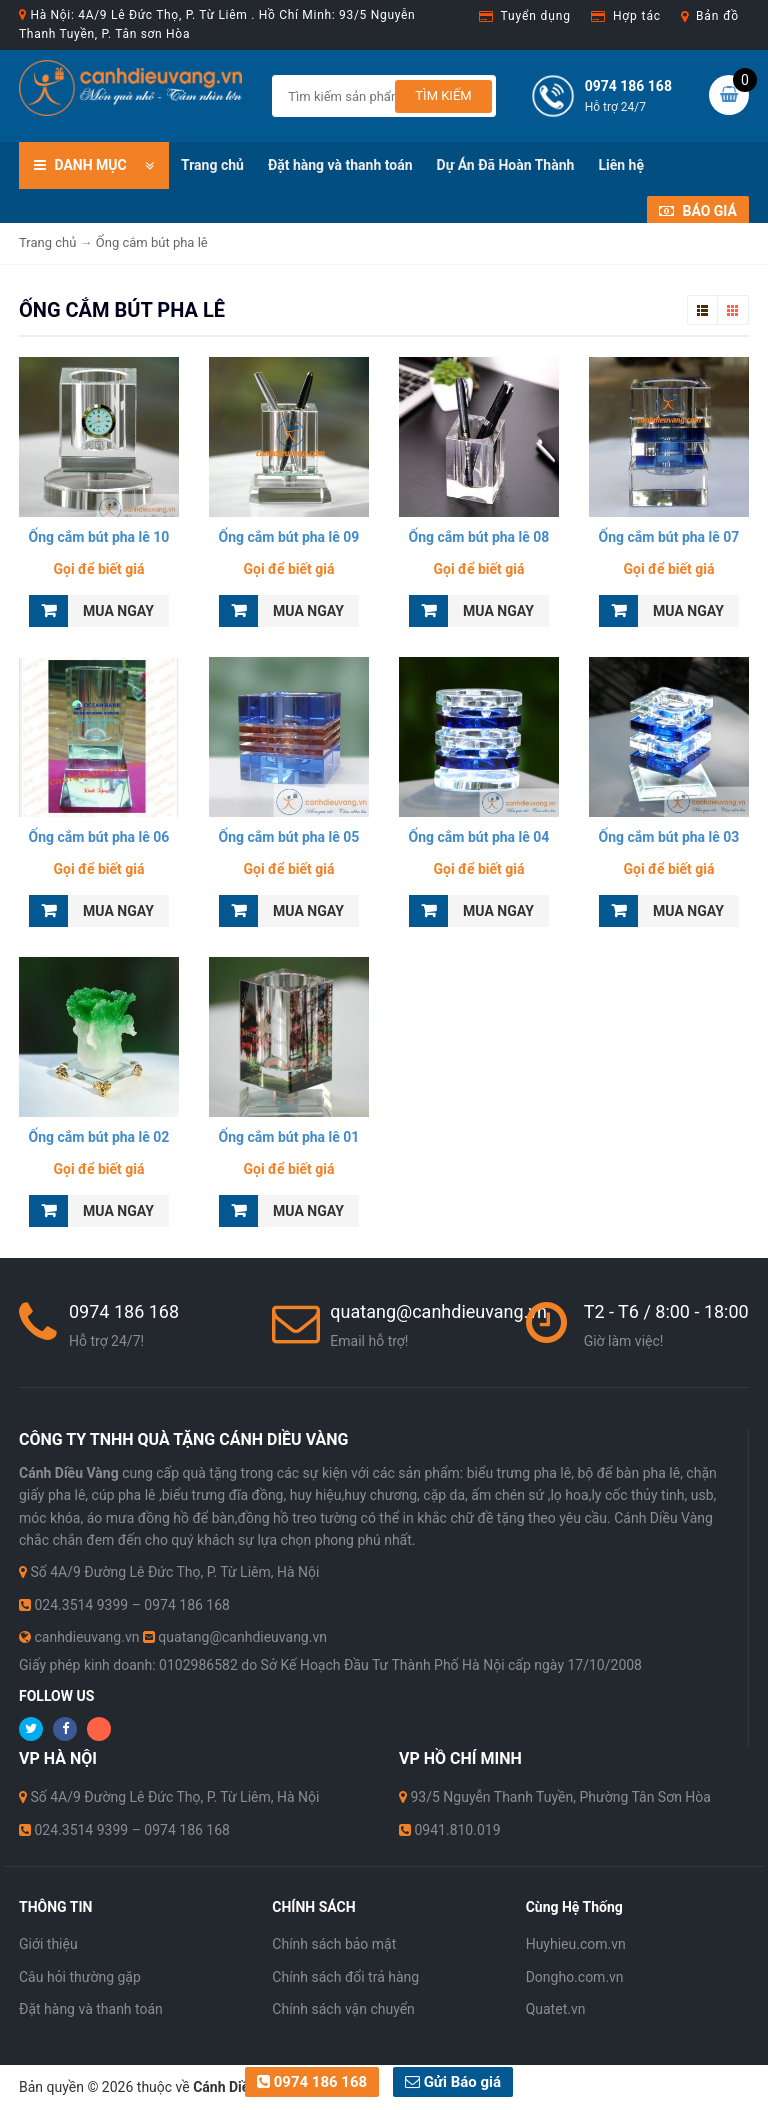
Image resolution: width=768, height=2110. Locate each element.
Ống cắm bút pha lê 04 (479, 837)
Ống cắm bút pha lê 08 (479, 537)
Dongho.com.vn (575, 1977)
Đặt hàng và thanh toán (340, 165)
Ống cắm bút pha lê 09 (289, 537)
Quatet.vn (556, 2009)
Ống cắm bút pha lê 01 (289, 1137)
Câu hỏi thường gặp (80, 1977)
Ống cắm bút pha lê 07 (669, 537)
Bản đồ (717, 16)
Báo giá (698, 211)
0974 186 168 (312, 2082)
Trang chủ (212, 165)
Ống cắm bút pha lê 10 (99, 537)
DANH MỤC (94, 163)
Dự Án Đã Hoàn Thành (506, 165)
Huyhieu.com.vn (576, 1944)
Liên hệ (621, 165)
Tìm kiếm (443, 95)
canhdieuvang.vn (86, 1637)
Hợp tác (637, 16)
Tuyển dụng (535, 16)
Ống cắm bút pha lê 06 (99, 837)
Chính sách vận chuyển (343, 2009)
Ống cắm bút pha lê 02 (99, 1137)
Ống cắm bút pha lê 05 (289, 837)
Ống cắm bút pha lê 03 (669, 837)
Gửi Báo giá (453, 2082)
